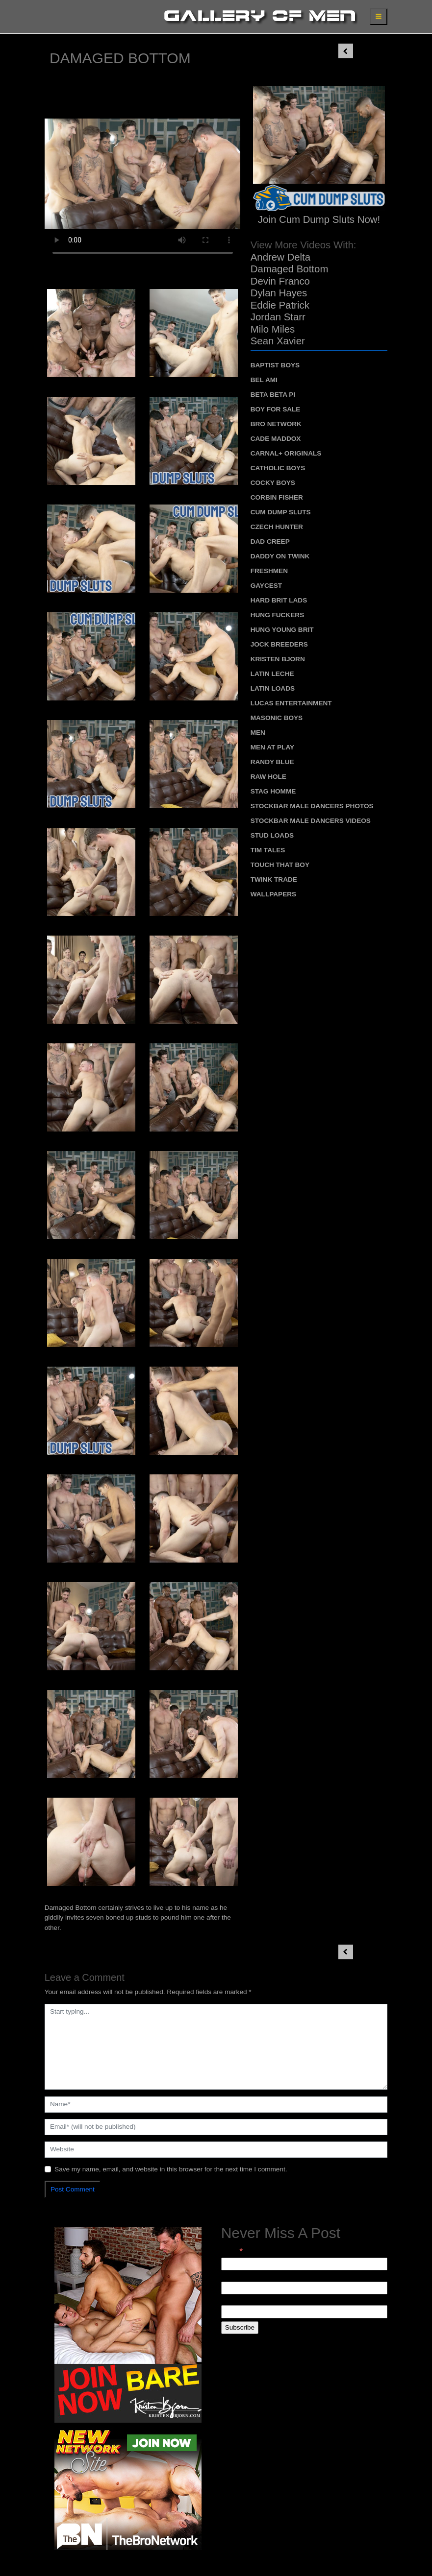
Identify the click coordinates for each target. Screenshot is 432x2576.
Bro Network (276, 424)
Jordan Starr (278, 317)
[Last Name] (304, 2311)
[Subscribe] (239, 2327)
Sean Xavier (278, 341)
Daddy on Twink (280, 556)
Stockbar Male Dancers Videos (311, 820)
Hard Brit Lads (279, 600)
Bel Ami (264, 380)
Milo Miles (273, 329)
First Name (237, 2276)
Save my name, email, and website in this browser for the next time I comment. (170, 2169)
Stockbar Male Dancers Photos (312, 806)
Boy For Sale (276, 409)
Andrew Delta (280, 257)
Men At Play (272, 747)
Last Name (237, 2300)
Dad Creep (270, 541)
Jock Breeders (279, 644)
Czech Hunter (277, 526)
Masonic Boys (277, 718)
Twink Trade (274, 879)
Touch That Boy (280, 864)
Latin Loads (273, 688)
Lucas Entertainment (291, 703)
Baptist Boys (275, 365)
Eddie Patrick (280, 305)
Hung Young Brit (282, 629)
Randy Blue (272, 762)
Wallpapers (273, 894)
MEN (258, 732)
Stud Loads (272, 835)
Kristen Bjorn (278, 659)
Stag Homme (273, 791)
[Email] (304, 2264)
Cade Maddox (276, 438)
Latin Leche (272, 673)
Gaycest (266, 585)
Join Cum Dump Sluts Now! (319, 219)
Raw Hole (268, 776)
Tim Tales (268, 850)
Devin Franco (280, 281)
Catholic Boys (278, 468)
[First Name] (304, 2288)
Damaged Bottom (290, 269)
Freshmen (269, 571)
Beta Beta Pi (273, 394)
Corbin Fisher (277, 497)
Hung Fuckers (278, 615)
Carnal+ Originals (286, 453)
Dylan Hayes (279, 293)
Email (232, 2251)
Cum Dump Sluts (281, 512)
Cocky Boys (273, 482)
